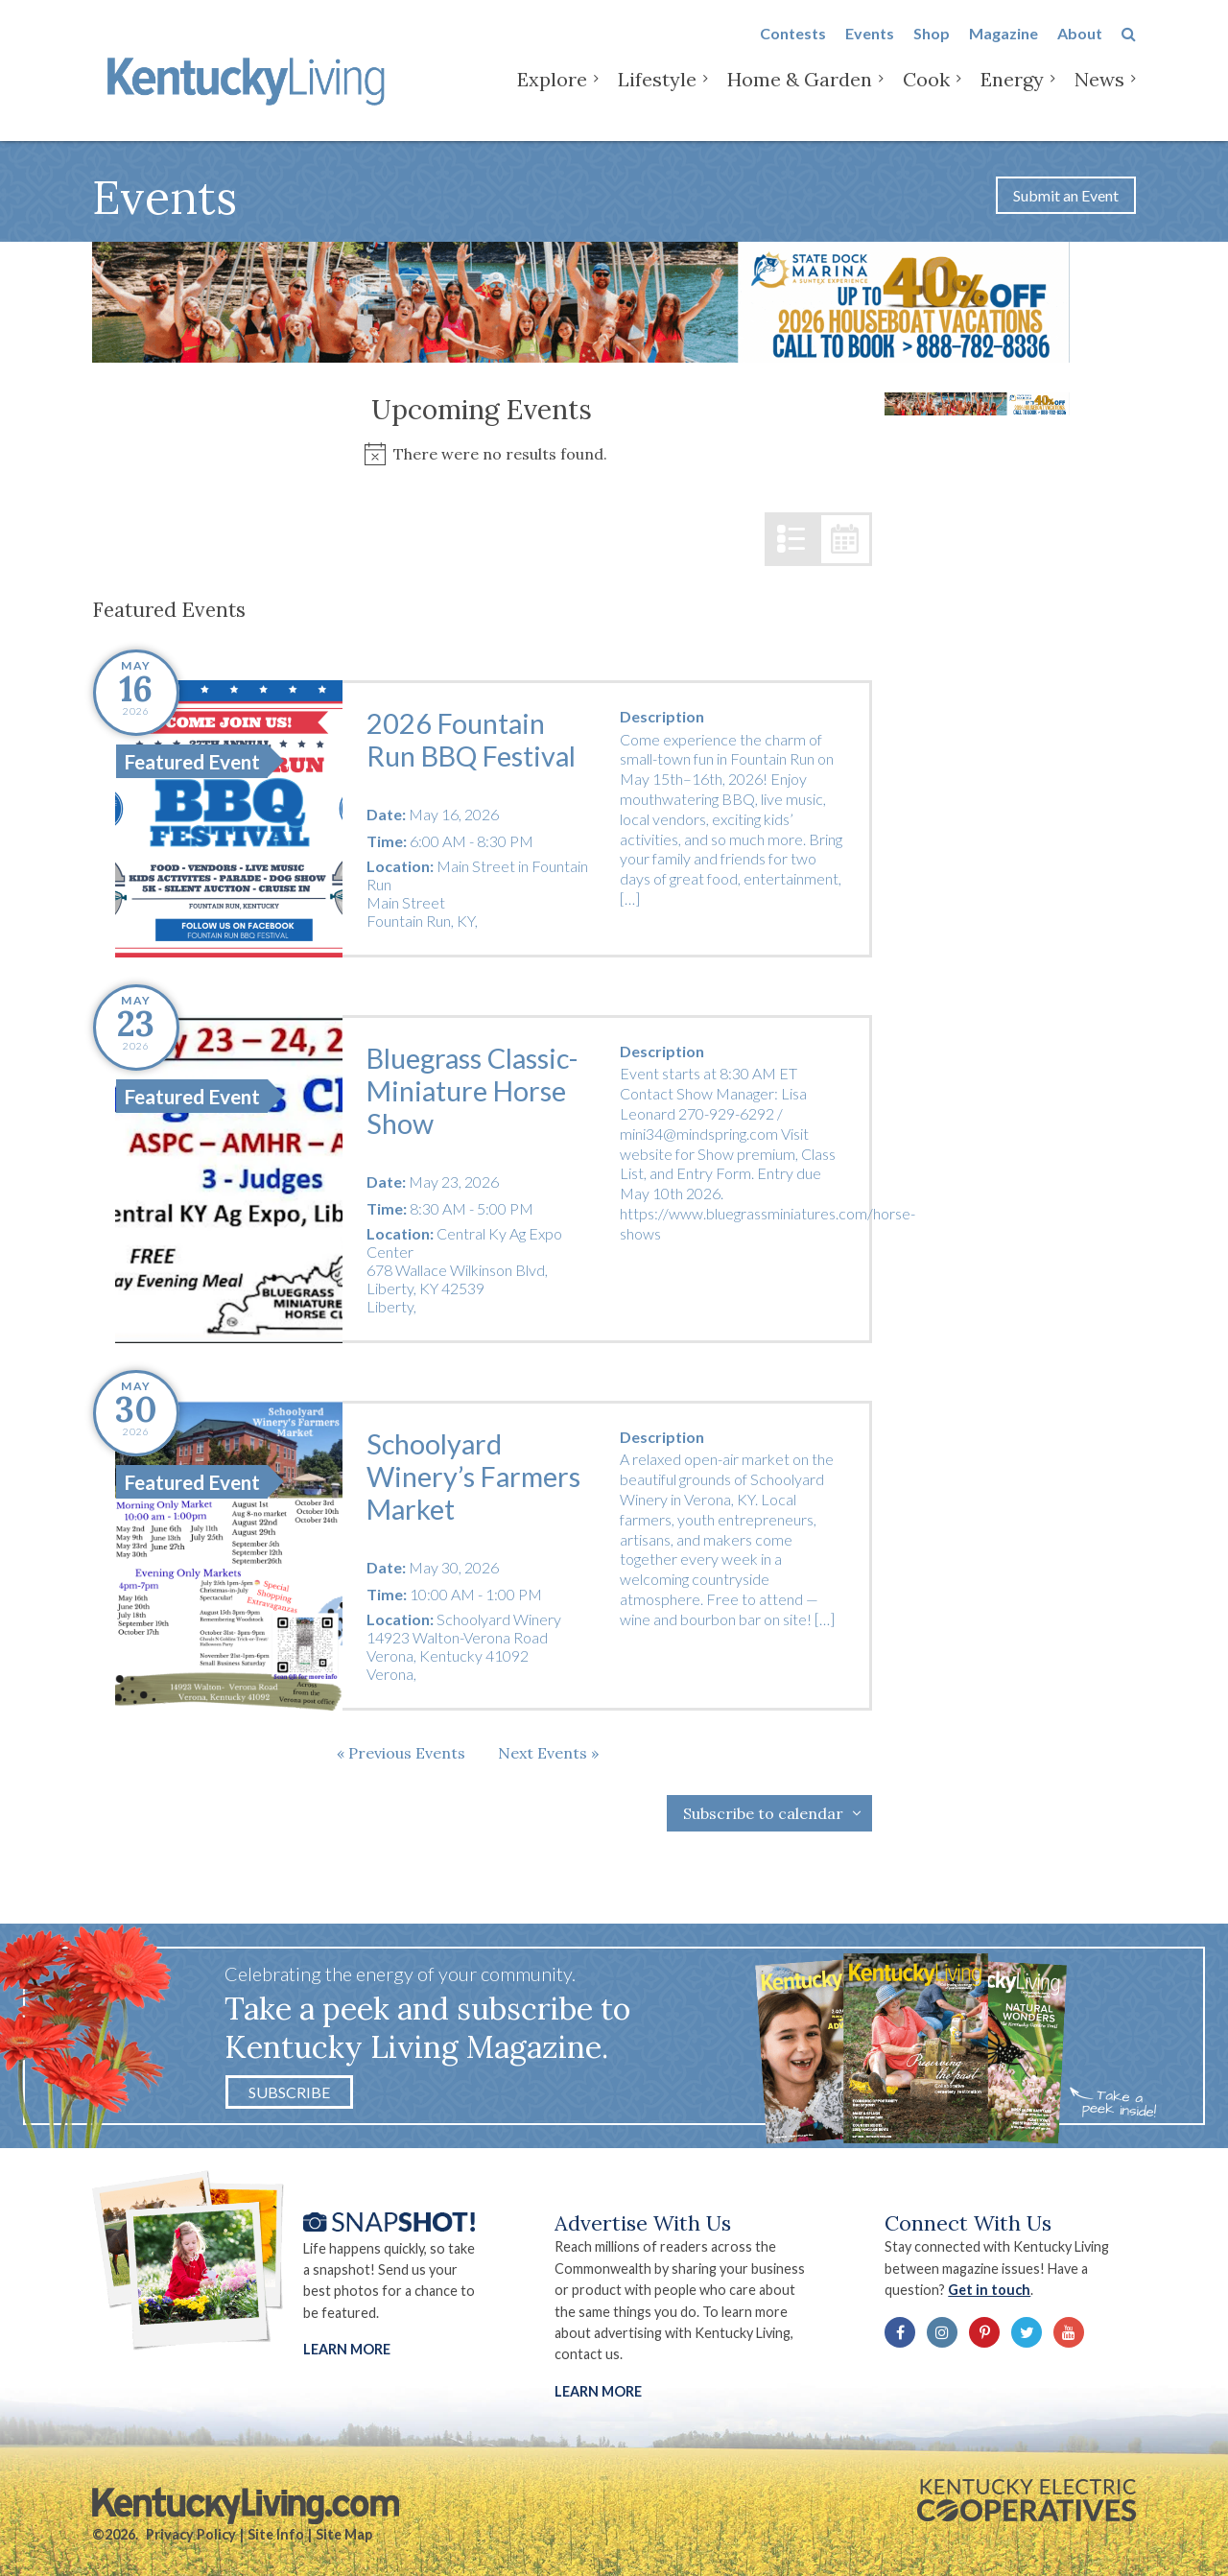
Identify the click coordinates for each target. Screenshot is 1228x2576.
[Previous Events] (401, 1752)
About (1079, 49)
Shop (931, 49)
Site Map (344, 2534)
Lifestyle (657, 95)
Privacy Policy (191, 2534)
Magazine (1003, 49)
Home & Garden (799, 95)
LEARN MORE (598, 2391)
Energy (1012, 95)
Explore (552, 95)
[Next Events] (548, 1752)
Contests (793, 49)
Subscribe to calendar (763, 1813)
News (1099, 95)
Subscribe (289, 2092)
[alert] (482, 454)
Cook (926, 95)
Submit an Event (1066, 195)
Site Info (276, 2534)
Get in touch (989, 2289)
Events (869, 49)
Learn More (346, 2349)
